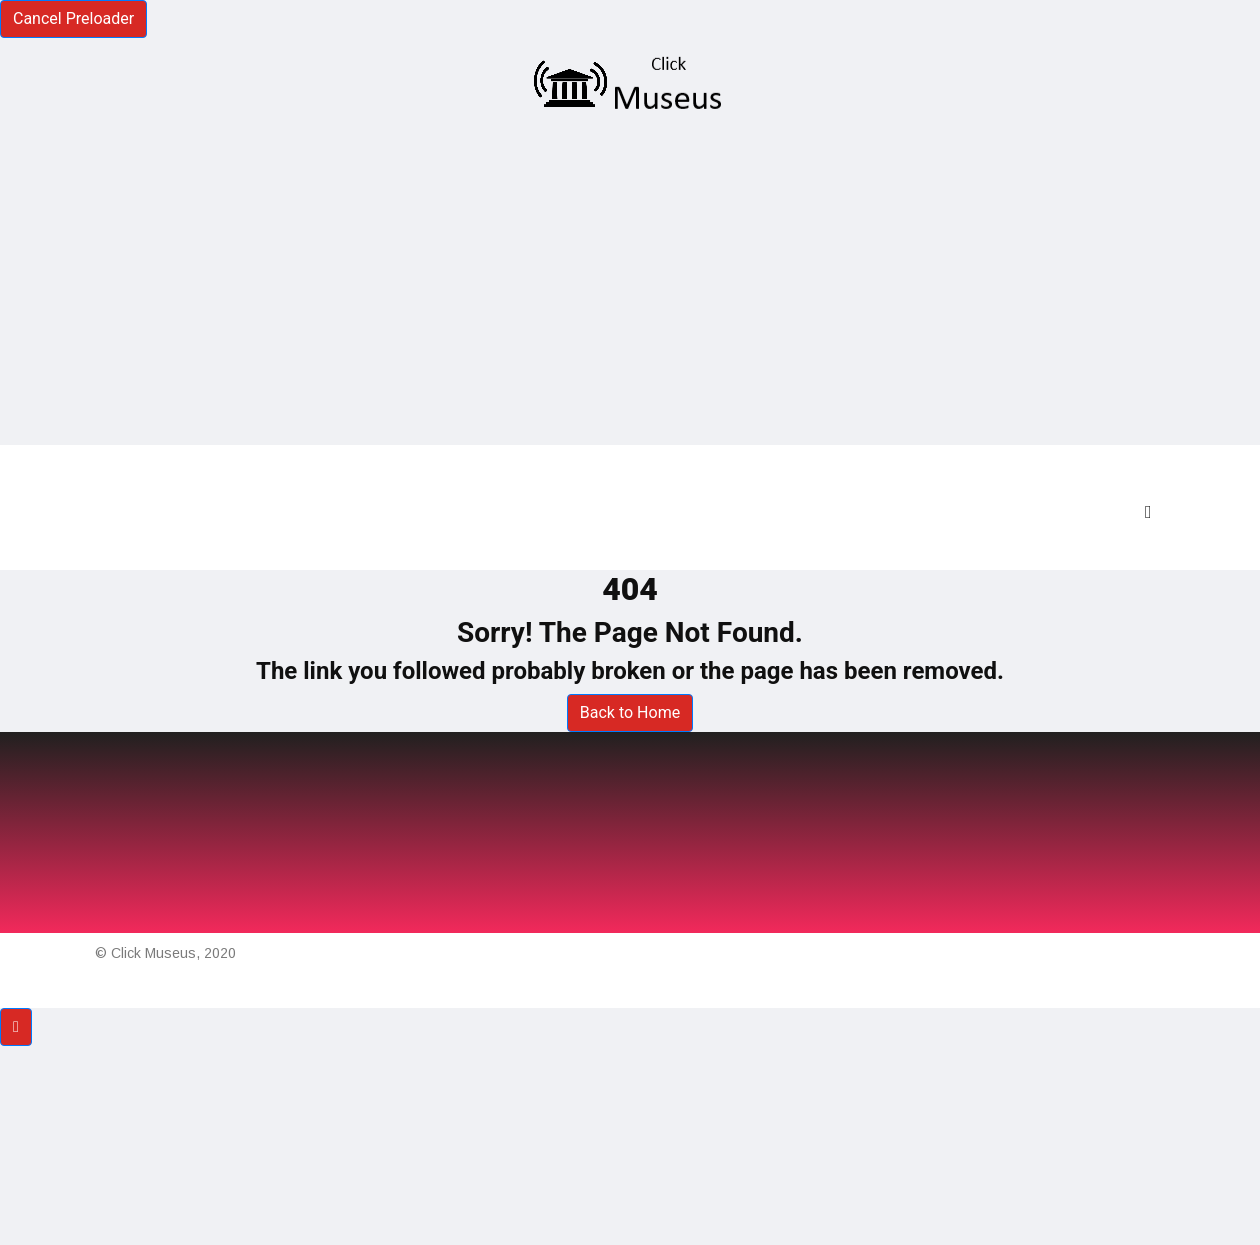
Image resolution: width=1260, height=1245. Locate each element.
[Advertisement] (630, 280)
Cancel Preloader (73, 18)
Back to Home (630, 712)
